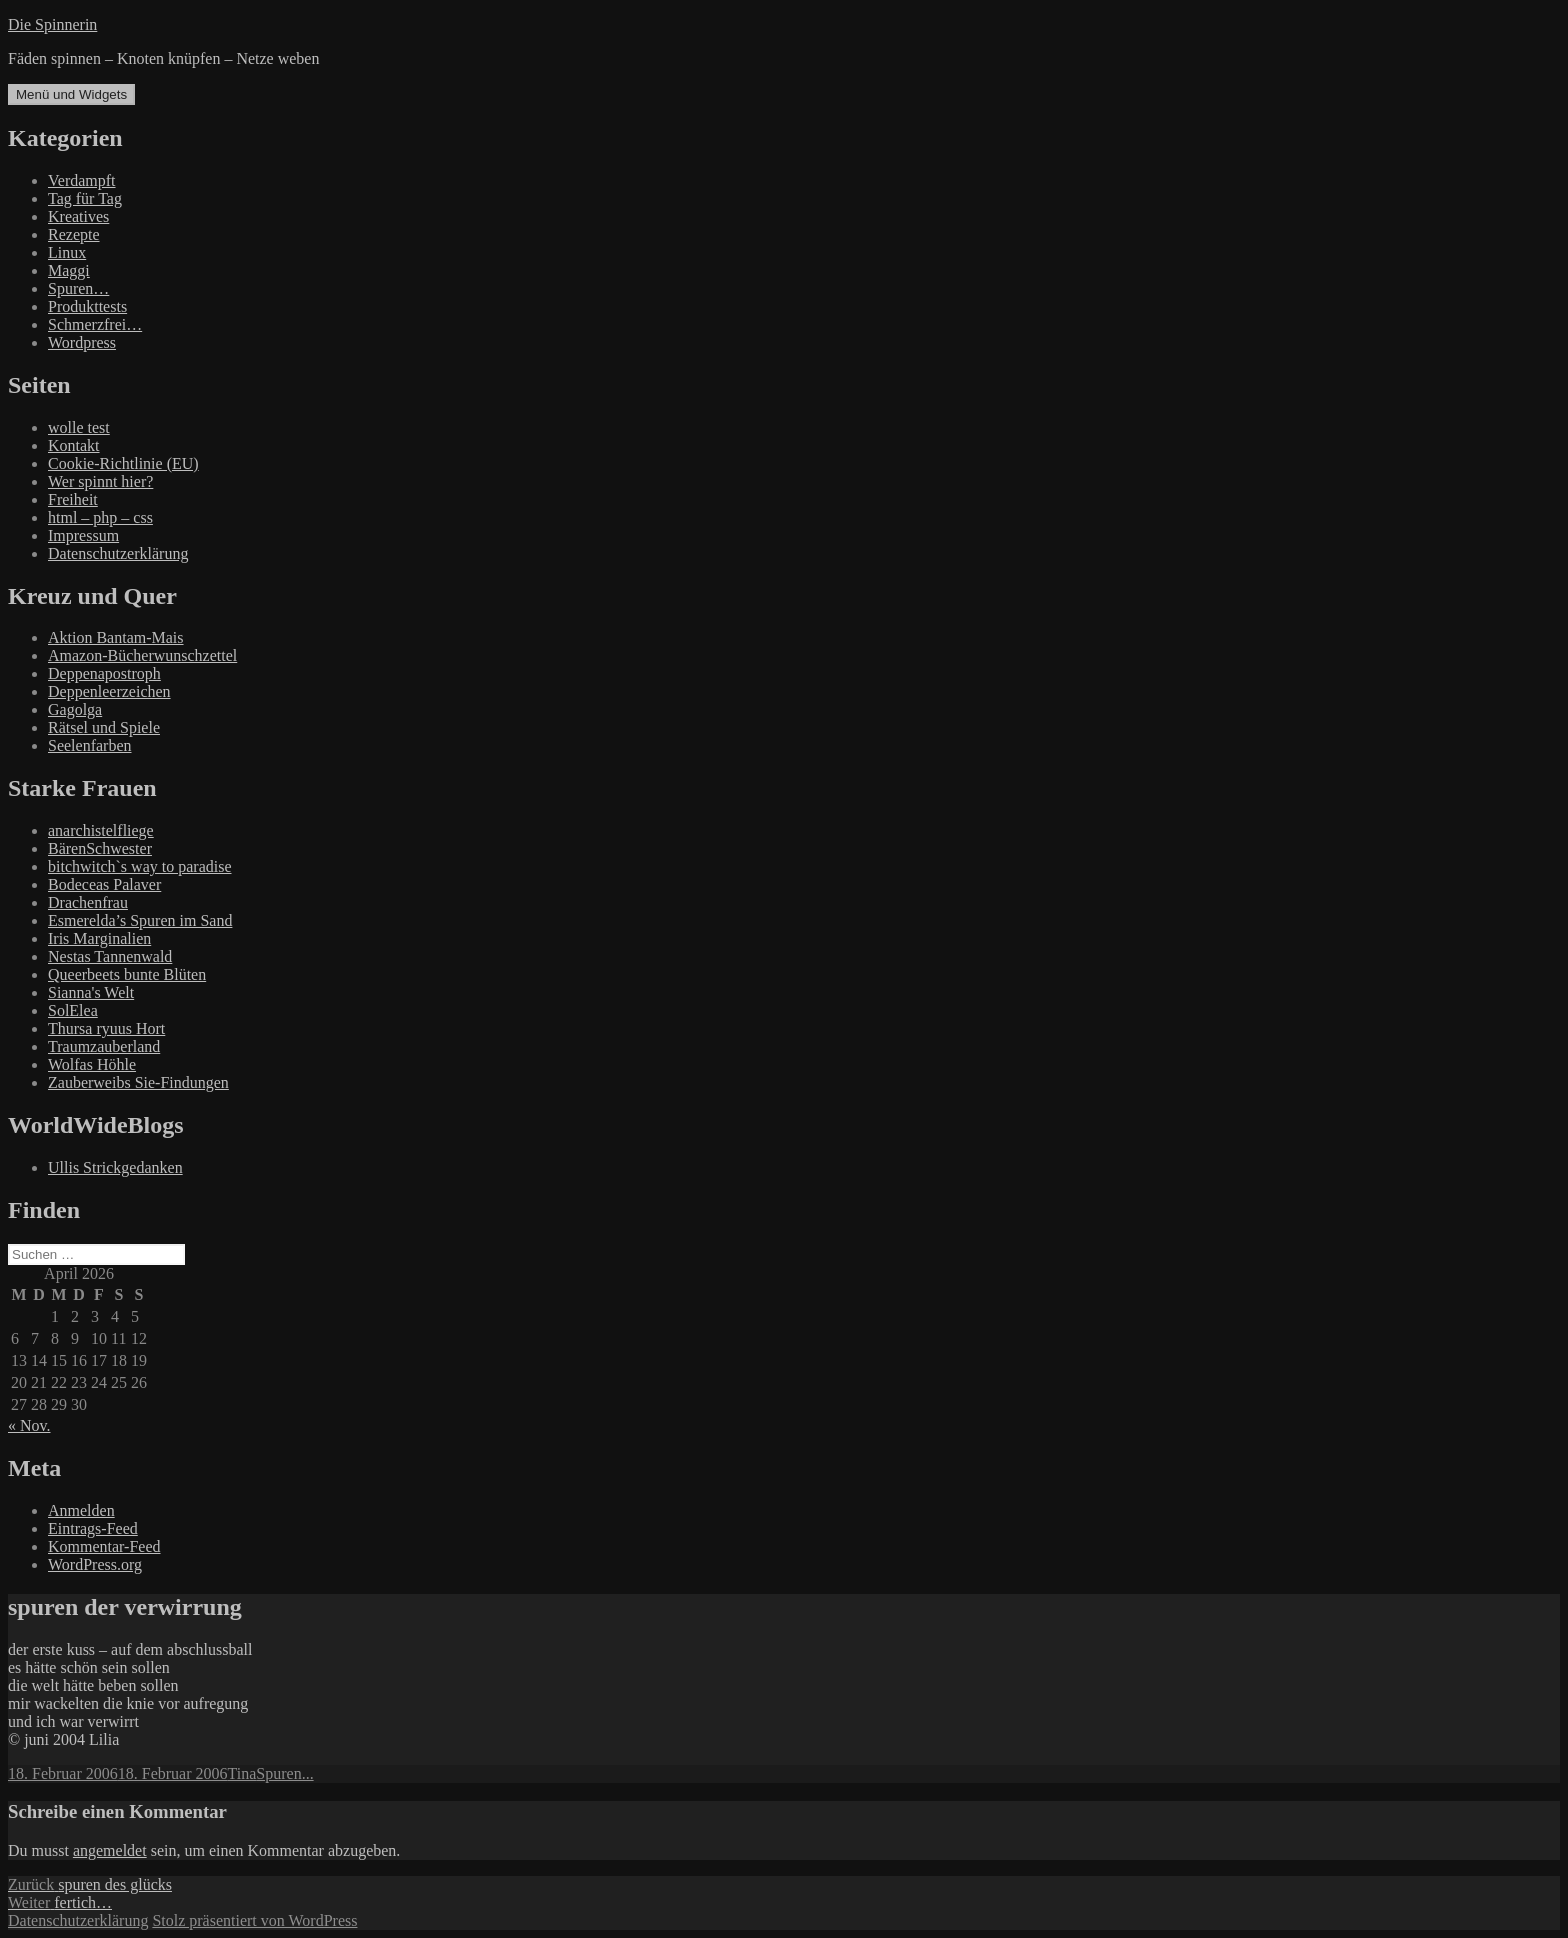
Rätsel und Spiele (104, 727)
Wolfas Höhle (92, 1064)
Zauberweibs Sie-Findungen (138, 1082)
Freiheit (73, 499)
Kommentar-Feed (104, 1546)
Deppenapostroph (104, 673)
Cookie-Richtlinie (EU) (123, 463)
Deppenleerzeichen (109, 691)
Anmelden (81, 1510)
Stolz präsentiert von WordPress (254, 1920)
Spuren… (78, 288)
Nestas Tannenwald (110, 956)
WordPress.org (95, 1564)
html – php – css (100, 517)
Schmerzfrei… (95, 324)
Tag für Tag (85, 198)
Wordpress (82, 342)
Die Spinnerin (52, 24)
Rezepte (74, 234)
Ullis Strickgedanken (115, 1167)
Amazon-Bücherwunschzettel (142, 655)
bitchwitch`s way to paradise (140, 866)
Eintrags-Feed (93, 1528)
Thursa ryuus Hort (106, 1028)
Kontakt (74, 445)
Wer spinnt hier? (100, 481)
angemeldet (110, 1850)
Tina (242, 1773)
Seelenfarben (90, 745)
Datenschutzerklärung (118, 553)
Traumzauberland (104, 1046)
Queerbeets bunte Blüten (127, 974)
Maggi (69, 270)
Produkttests (87, 306)
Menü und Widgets (71, 94)
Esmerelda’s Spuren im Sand (140, 920)
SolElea (73, 1010)
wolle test (79, 427)
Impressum (83, 535)
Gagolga (75, 709)
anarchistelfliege (101, 830)
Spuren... (284, 1773)
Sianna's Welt (91, 992)
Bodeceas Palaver (104, 884)
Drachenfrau (88, 902)
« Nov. (29, 1425)
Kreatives (78, 216)
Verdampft (82, 180)
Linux (67, 252)
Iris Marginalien (99, 938)
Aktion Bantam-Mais (116, 637)
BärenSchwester (100, 848)
